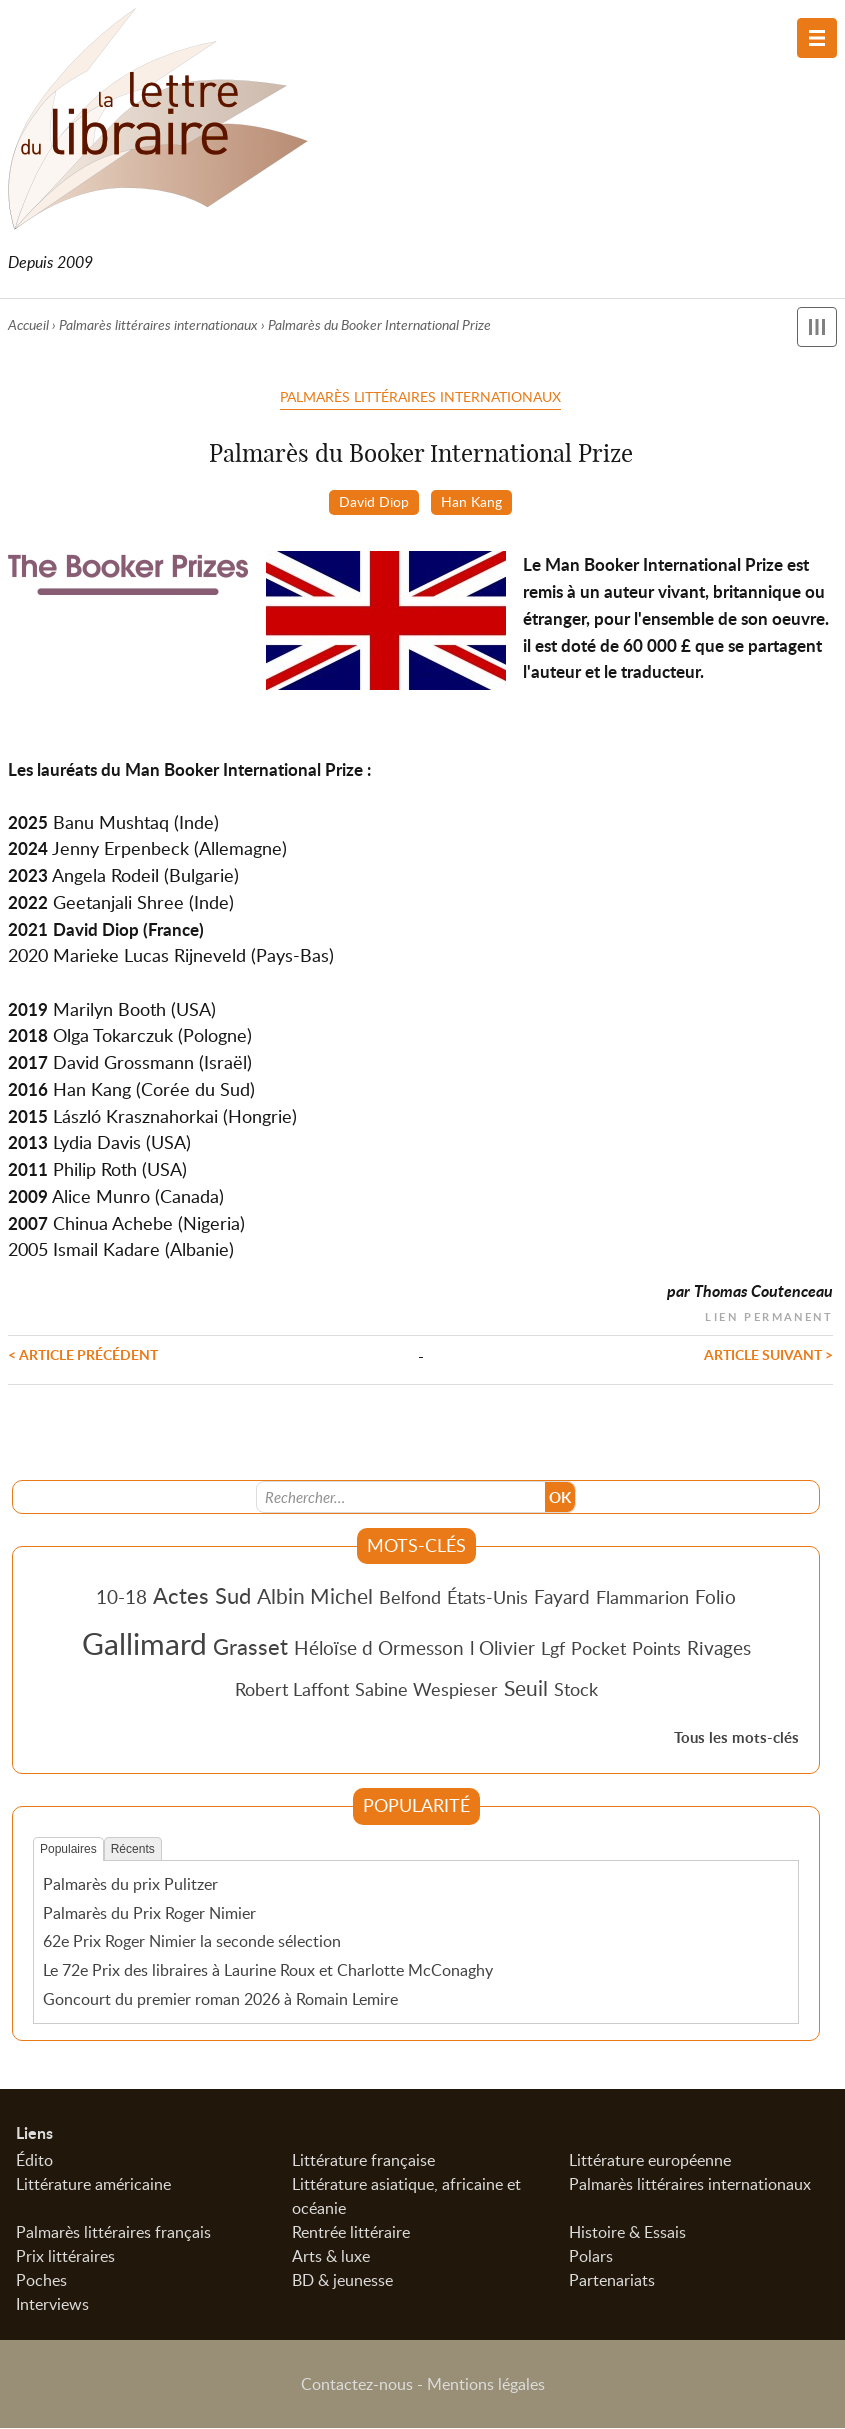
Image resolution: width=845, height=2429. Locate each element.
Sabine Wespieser (426, 1691)
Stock (576, 1691)
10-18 (121, 1598)
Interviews (52, 2305)
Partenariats (612, 2281)
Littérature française (363, 2161)
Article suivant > (768, 1355)
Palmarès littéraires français (113, 2233)
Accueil (28, 324)
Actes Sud (202, 1597)
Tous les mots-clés (736, 1739)
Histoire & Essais (627, 2233)
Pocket (598, 1650)
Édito (34, 2161)
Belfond (410, 1599)
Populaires (68, 1851)
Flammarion (642, 1599)
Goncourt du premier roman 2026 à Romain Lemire (220, 2001)
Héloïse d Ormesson (379, 1649)
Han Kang (471, 501)
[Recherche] (401, 1499)
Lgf (553, 1650)
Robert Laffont (292, 1691)
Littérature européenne (650, 2161)
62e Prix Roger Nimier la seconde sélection (192, 1943)
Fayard (562, 1598)
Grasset (250, 1648)
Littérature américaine (93, 2185)
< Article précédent (83, 1355)
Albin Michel (315, 1598)
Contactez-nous (357, 2385)
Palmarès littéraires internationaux (158, 324)
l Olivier (502, 1649)
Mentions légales (486, 2385)
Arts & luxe (331, 2257)
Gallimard (144, 1645)
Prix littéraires (65, 2257)
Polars (591, 2257)
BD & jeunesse (342, 2281)
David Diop (374, 501)
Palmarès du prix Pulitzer (130, 1886)
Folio (715, 1598)
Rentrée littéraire (351, 2233)
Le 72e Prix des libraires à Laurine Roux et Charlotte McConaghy (268, 1972)
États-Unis (487, 1599)
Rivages (719, 1649)
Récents (133, 1851)
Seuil (526, 1690)
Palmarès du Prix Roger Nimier (149, 1914)
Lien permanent (769, 1315)
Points (656, 1650)
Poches (41, 2281)
